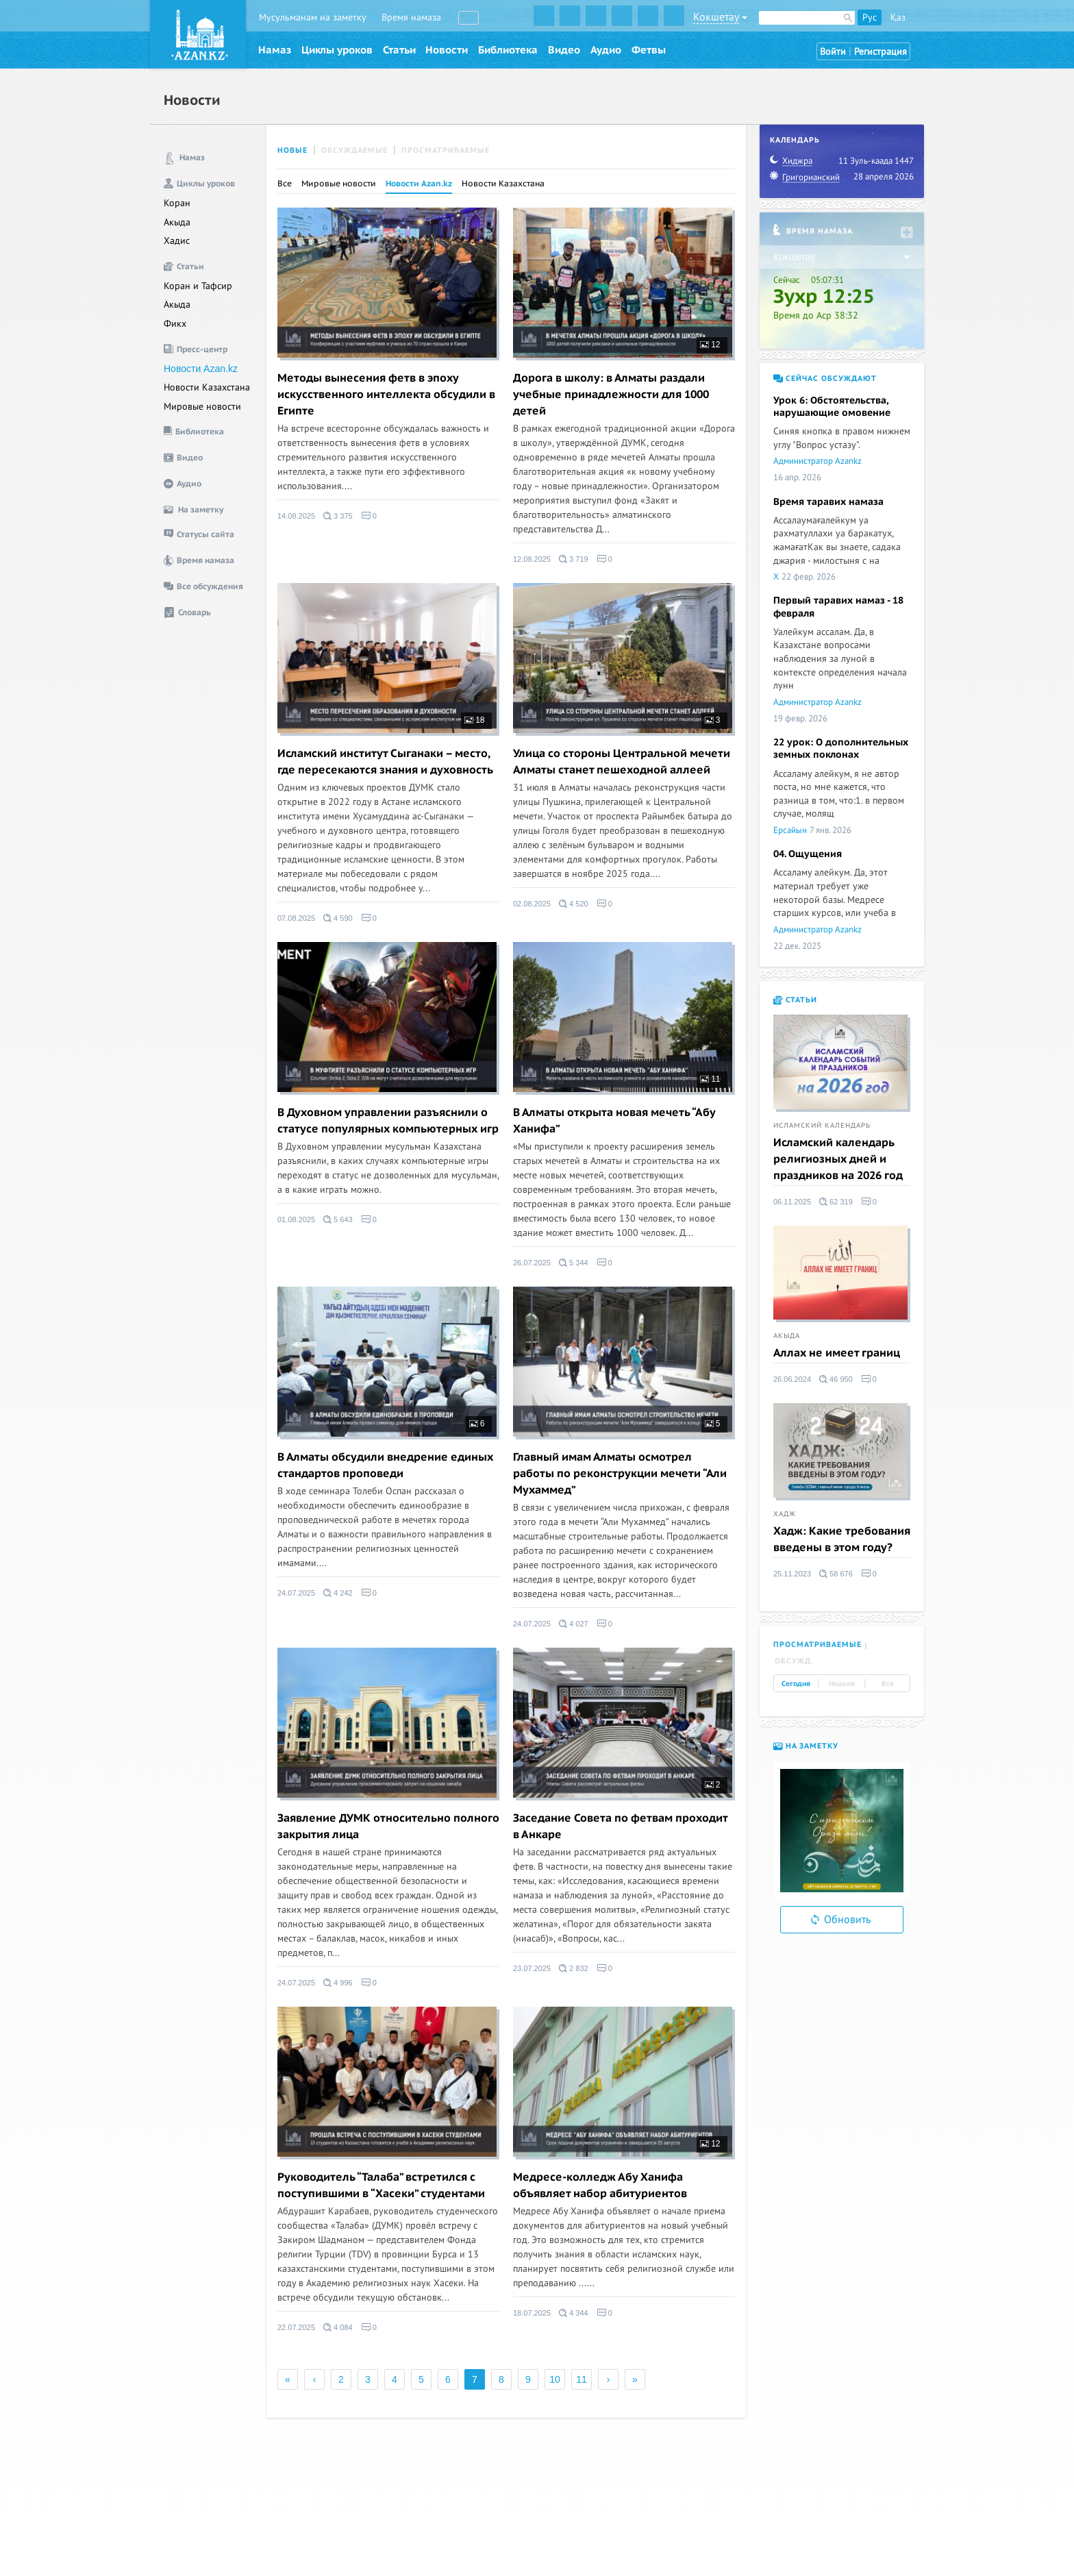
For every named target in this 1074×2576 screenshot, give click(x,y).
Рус (869, 17)
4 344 (573, 2313)
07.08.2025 (296, 918)
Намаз (274, 50)
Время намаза (411, 17)
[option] (841, 1830)
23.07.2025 (532, 1968)
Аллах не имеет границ (836, 1353)
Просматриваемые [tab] (817, 1644)
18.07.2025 (532, 2313)
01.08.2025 (296, 1219)
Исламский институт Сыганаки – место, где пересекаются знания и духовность (385, 761)
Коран (177, 203)
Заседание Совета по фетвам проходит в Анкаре (620, 1826)
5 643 (338, 1219)
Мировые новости (202, 406)
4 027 (573, 1624)
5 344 (573, 1263)
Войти (833, 52)
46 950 (836, 1379)
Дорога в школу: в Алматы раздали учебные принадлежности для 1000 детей (611, 394)
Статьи (399, 50)
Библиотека (508, 50)
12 (710, 344)
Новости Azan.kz (201, 368)
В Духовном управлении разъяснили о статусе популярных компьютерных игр (388, 1120)
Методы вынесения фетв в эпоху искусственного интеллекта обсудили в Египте (386, 394)
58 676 (836, 1574)
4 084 (338, 2327)
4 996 (338, 1983)
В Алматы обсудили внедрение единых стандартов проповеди (385, 1465)
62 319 (836, 1202)
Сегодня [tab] (796, 1684)
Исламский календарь (822, 1126)
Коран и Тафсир (198, 286)
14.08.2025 (296, 516)
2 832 (573, 1968)
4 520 (573, 904)
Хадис (177, 241)
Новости (446, 50)
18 (474, 720)
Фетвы (649, 50)
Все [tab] (888, 1684)
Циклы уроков (337, 50)
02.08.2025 (532, 904)
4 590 (338, 918)
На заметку (805, 1746)
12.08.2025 (532, 559)
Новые (292, 150)
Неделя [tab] (842, 1684)
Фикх (175, 324)
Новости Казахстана (207, 387)
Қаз (898, 17)
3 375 (338, 516)
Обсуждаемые (354, 150)
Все (284, 183)
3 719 (573, 559)
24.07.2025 (296, 1593)
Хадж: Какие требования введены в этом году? (841, 1539)
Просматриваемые (445, 150)
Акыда (177, 222)
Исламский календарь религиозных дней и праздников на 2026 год (838, 1159)
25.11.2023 (792, 1574)
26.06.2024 (792, 1379)
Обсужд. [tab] (794, 1661)
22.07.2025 (296, 2327)
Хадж (784, 1514)
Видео (564, 50)
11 (710, 1079)
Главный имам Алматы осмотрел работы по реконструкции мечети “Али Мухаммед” (620, 1473)
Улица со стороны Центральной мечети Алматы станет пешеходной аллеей (621, 761)
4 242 (338, 1593)
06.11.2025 (792, 1202)
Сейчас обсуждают (825, 378)
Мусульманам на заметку (312, 17)
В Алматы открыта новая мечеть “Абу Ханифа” (614, 1120)
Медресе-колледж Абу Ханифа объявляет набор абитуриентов (600, 2185)
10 (554, 2379)
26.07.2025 (532, 1263)
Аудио (605, 50)
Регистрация (880, 52)
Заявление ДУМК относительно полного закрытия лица (388, 1826)
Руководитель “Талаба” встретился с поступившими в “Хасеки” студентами (381, 2185)
